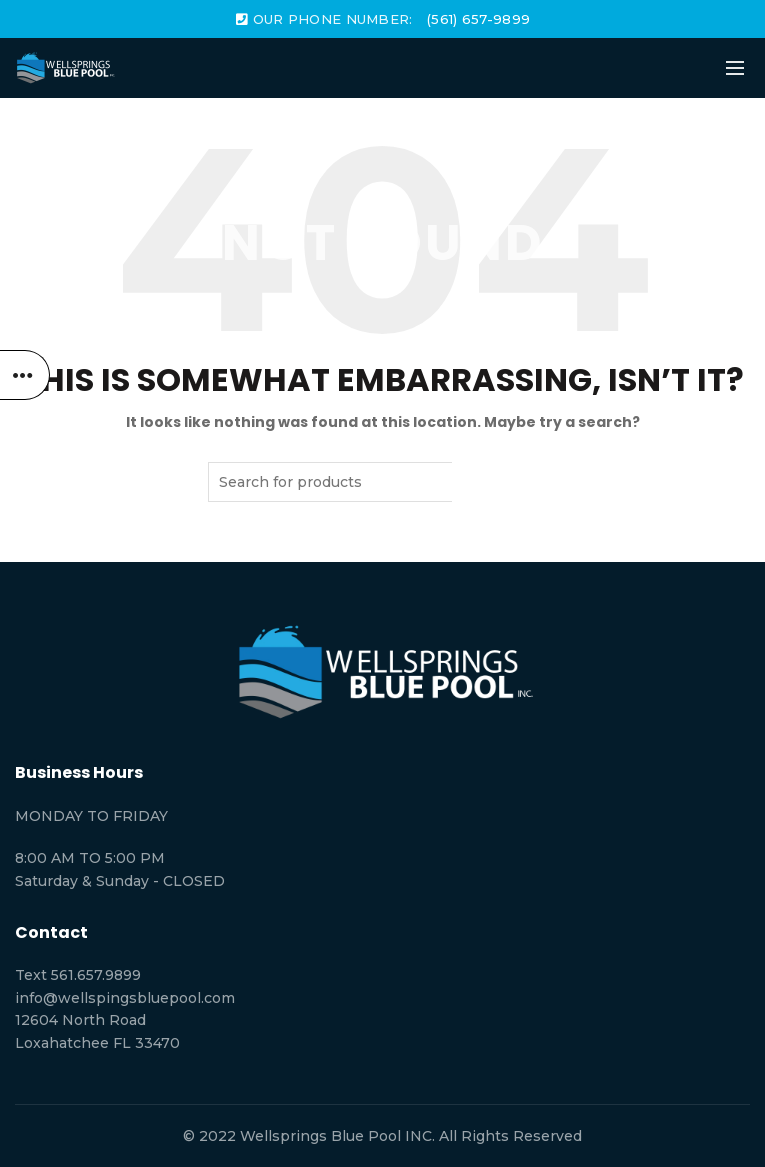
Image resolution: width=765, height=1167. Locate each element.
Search (505, 482)
